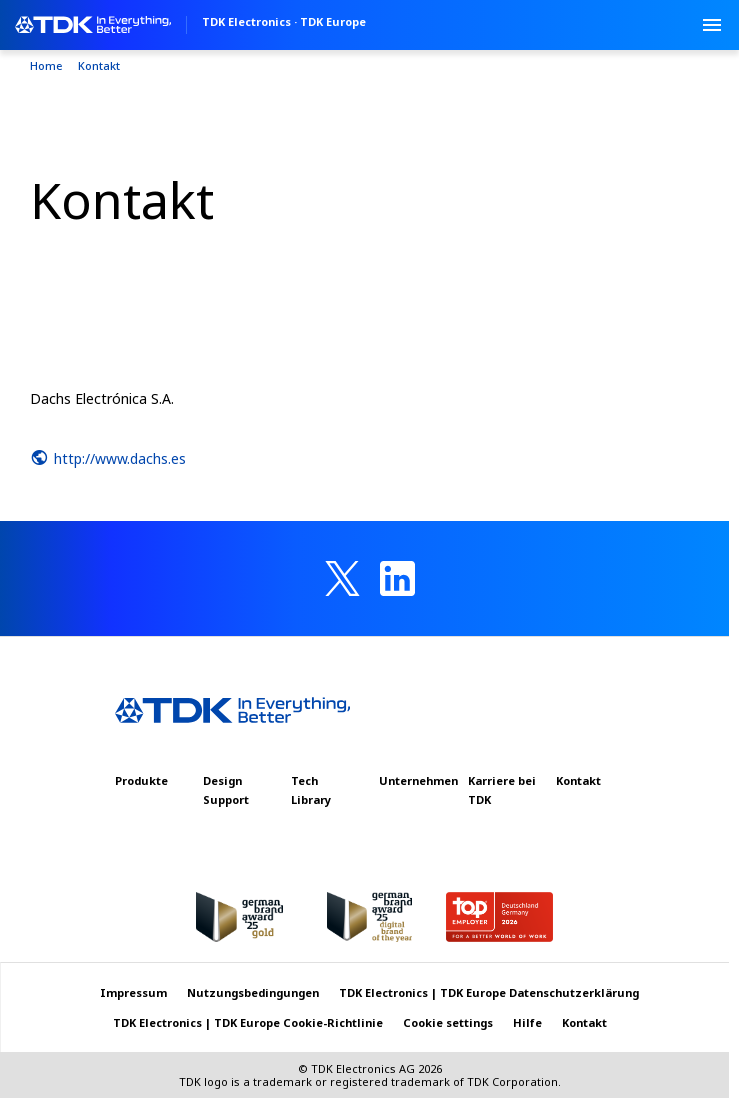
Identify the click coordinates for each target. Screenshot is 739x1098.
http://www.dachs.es (108, 458)
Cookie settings (448, 1022)
